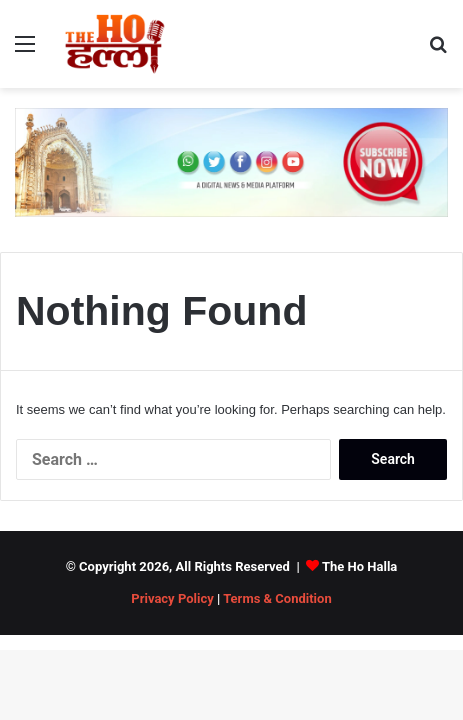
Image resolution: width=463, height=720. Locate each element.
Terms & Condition (277, 598)
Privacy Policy (172, 598)
